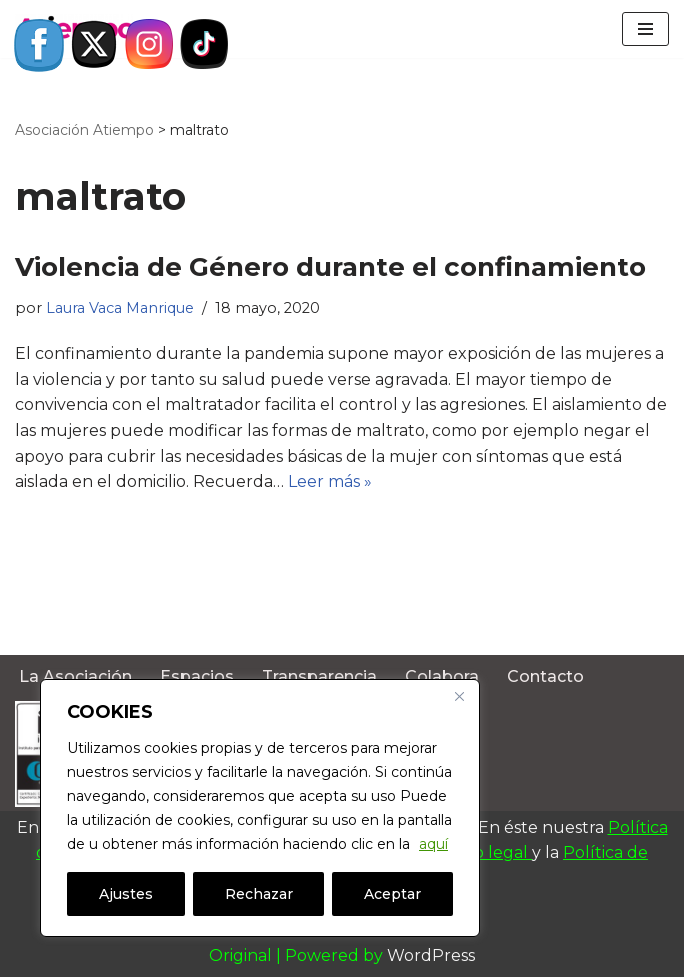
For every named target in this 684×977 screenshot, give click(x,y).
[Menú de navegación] (645, 29)
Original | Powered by (298, 955)
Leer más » (330, 481)
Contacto (545, 676)
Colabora (442, 676)
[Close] (459, 696)
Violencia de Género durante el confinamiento (330, 267)
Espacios (197, 676)
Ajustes (126, 894)
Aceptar (392, 894)
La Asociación (75, 676)
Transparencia (319, 676)
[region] (260, 808)
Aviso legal (488, 852)
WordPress (431, 955)
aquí (433, 844)
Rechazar (259, 894)
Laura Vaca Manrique (120, 308)
